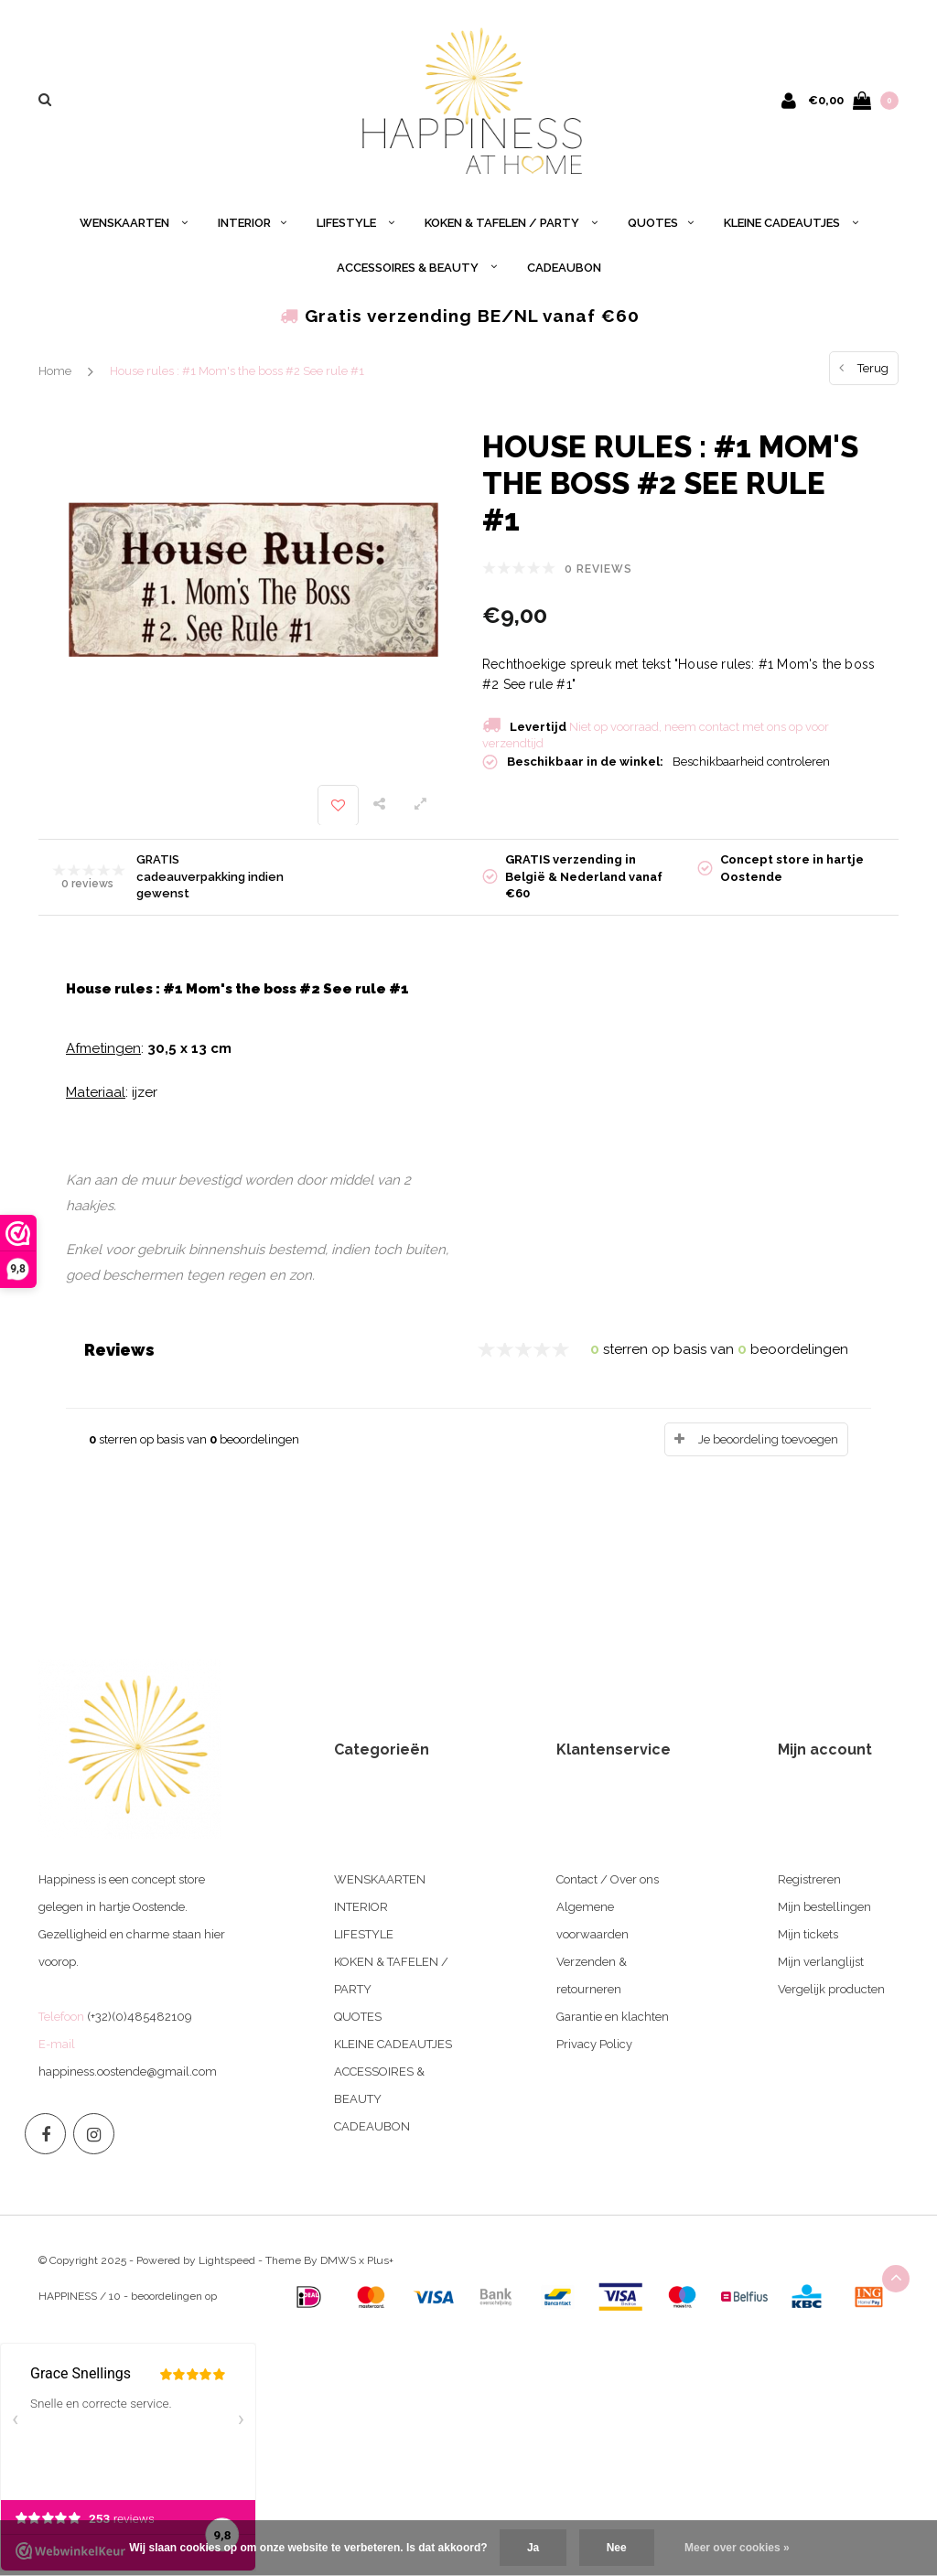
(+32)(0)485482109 (139, 2016)
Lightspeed (227, 2260)
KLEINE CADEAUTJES (791, 223)
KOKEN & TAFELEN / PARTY (511, 223)
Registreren (809, 1879)
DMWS (338, 2260)
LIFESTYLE (355, 223)
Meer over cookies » (737, 2547)
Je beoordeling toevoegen (768, 1439)
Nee (617, 2547)
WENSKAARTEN (134, 223)
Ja (533, 2547)
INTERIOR (252, 223)
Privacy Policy (594, 2044)
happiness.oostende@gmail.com (127, 2071)
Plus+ (380, 2260)
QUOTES (661, 223)
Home (54, 371)
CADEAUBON (564, 267)
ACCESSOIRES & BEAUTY (417, 267)
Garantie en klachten (612, 2016)
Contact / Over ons (607, 1879)
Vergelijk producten (831, 1989)
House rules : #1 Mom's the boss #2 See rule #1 (237, 371)
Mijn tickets (808, 1934)
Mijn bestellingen (824, 1907)
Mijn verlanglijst (821, 1962)
